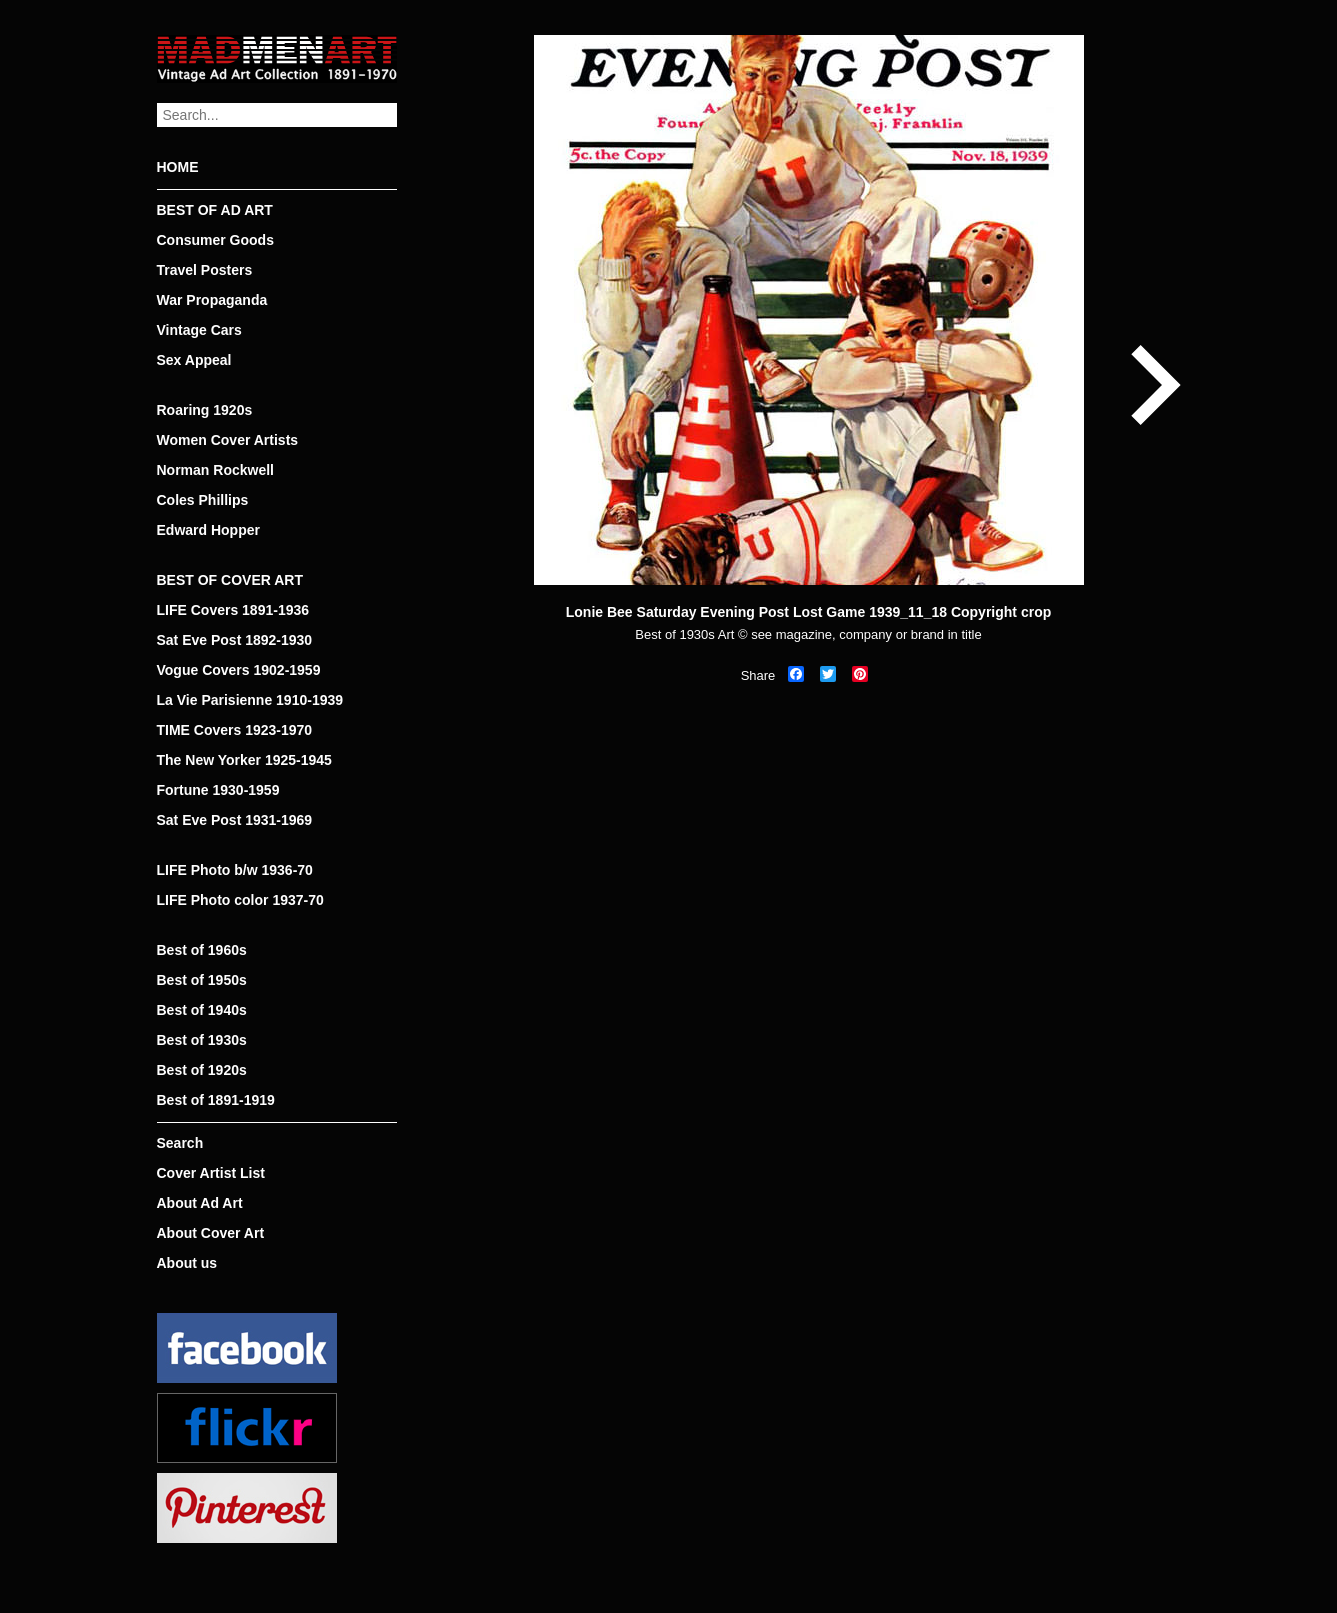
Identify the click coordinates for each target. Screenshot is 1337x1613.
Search (180, 1143)
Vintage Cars (199, 330)
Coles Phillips (203, 500)
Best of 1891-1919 (216, 1100)
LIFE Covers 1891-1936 (233, 610)
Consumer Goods (215, 240)
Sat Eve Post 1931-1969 (235, 820)
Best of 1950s (202, 980)
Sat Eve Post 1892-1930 (235, 640)
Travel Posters (205, 270)
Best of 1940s (202, 1010)
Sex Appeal (194, 360)
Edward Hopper (208, 530)
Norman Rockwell (215, 470)
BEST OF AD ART (215, 210)
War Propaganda (212, 300)
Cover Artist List (211, 1173)
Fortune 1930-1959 (218, 790)
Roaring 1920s (205, 410)
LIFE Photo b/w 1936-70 (235, 870)
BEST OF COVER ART (230, 580)
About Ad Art (200, 1203)
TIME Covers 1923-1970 (235, 730)
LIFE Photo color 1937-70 (240, 900)
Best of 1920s (202, 1070)
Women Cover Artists (228, 440)
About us (187, 1263)
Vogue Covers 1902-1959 (239, 670)
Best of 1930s (202, 1040)
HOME (178, 167)
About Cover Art (211, 1233)
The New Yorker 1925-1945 (244, 760)
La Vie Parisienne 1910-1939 (250, 700)
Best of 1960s (202, 950)
